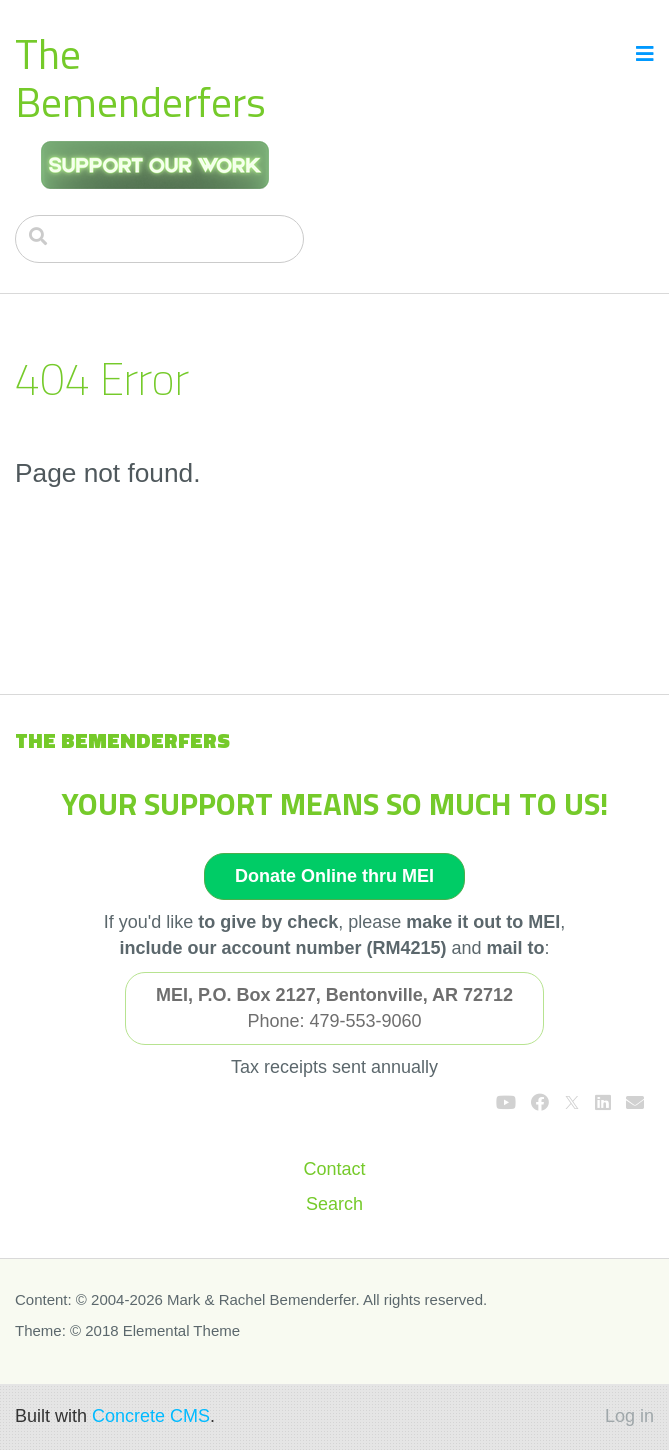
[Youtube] (506, 1103)
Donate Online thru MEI (334, 876)
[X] (572, 1103)
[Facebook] (540, 1103)
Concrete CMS (151, 1416)
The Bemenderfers (140, 77)
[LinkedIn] (603, 1103)
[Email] (635, 1103)
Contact (334, 1169)
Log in (629, 1416)
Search (334, 1204)
